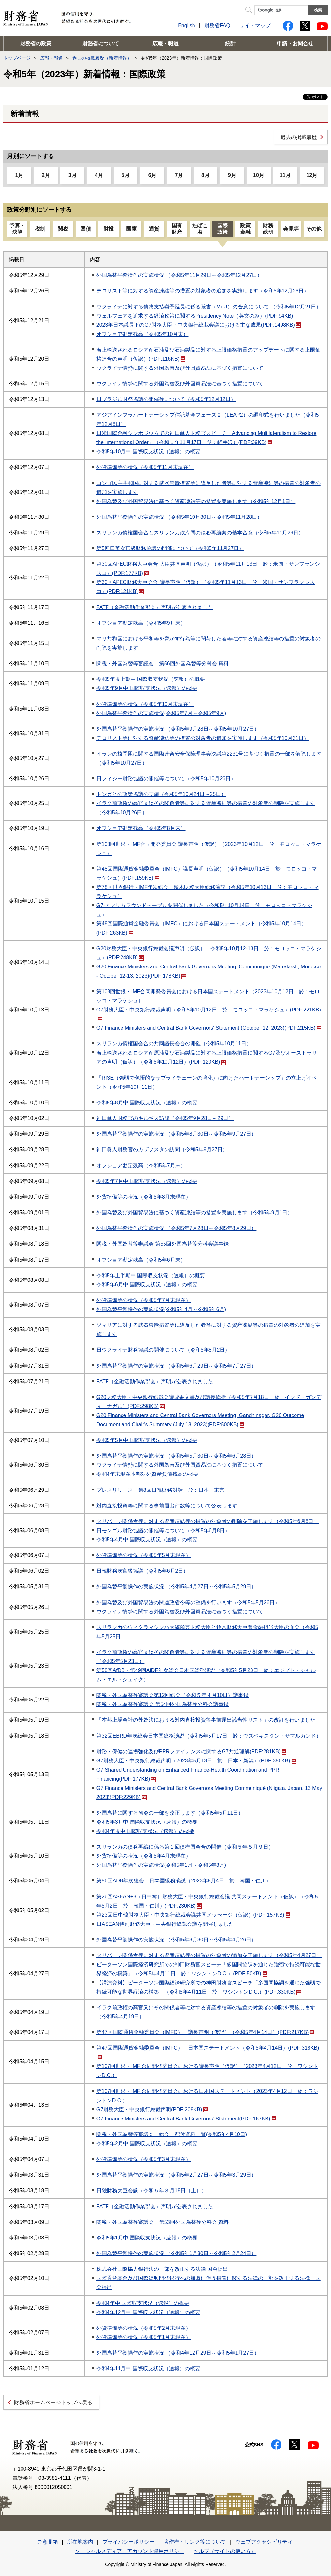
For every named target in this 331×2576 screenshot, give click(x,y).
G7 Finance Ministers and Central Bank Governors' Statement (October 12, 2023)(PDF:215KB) (209, 1028)
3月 (72, 175)
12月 (311, 175)
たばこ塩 (200, 229)
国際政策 (222, 229)
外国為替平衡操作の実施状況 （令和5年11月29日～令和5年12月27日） (179, 275)
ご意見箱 (47, 2542)
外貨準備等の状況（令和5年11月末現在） (145, 467)
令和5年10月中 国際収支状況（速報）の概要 (148, 451)
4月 (99, 175)
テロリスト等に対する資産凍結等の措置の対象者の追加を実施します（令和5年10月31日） (202, 738)
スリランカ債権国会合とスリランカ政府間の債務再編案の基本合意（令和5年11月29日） (200, 532)
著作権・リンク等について (195, 2542)
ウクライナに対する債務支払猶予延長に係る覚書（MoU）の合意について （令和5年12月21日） (209, 306)
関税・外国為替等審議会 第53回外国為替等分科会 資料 (162, 2222)
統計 (230, 43)
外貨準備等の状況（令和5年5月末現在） (143, 1555)
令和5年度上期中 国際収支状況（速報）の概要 (150, 679)
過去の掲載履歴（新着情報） (102, 58)
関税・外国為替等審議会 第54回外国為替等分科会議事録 (162, 1704)
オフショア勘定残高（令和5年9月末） (141, 623)
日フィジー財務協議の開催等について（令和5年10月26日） (166, 778)
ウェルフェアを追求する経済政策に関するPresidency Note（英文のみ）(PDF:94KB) (194, 316)
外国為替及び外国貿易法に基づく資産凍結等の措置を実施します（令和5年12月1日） (196, 501)
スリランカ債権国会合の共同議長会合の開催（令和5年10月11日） (174, 1043)
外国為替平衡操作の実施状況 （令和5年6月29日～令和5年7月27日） (176, 1366)
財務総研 (268, 229)
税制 (40, 229)
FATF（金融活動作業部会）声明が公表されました (154, 607)
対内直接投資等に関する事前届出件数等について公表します (166, 1505)
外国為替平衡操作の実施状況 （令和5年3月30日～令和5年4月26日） (176, 1939)
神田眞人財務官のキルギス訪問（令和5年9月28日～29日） (165, 1118)
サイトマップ (255, 25)
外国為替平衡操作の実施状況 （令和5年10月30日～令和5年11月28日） (179, 517)
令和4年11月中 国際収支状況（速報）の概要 (148, 2368)
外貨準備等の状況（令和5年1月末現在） (143, 2337)
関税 (63, 229)
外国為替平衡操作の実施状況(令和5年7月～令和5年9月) (161, 713)
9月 (232, 175)
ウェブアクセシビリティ (264, 2542)
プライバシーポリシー (128, 2542)
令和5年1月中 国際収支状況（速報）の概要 (146, 2237)
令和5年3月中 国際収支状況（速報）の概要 (146, 1822)
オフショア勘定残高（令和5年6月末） (141, 1260)
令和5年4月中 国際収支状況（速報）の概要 (146, 1539)
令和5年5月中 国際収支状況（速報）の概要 (146, 1440)
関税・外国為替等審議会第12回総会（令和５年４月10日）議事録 (172, 1695)
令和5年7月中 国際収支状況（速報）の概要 (146, 1181)
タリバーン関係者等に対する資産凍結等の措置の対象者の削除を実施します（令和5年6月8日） (207, 1521)
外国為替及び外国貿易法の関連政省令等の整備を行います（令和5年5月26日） (188, 1602)
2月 (46, 175)
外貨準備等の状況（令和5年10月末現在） (145, 704)
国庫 (131, 229)
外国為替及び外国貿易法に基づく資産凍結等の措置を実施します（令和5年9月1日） (194, 1212)
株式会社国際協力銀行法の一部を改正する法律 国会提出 (162, 2269)
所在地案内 (80, 2542)
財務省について (100, 43)
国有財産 (177, 229)
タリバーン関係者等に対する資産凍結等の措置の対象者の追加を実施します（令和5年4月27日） (209, 1955)
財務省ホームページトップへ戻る (53, 2402)
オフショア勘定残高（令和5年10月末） (142, 334)
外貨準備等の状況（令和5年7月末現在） (143, 1300)
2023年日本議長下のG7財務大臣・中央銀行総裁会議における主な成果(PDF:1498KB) (198, 325)
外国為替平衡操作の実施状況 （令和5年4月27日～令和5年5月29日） (176, 1586)
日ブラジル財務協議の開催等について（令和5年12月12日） (166, 399)
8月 (205, 175)
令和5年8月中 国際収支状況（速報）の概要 (146, 1102)
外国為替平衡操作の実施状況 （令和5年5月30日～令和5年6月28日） (176, 1456)
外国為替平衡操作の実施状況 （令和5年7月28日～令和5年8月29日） (176, 1228)
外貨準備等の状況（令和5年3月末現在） (143, 2159)
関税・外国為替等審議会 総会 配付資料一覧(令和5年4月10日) (171, 2134)
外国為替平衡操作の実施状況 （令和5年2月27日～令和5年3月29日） (176, 2175)
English (186, 25)
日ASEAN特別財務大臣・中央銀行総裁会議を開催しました (165, 1924)
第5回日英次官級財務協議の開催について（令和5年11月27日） (170, 548)
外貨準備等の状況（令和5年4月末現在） (143, 1856)
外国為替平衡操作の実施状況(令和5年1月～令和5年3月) (161, 1865)
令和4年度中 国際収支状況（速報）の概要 (145, 1831)
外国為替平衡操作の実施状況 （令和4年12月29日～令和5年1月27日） (178, 2353)
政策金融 (245, 229)
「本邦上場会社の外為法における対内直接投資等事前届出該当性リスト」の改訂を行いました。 (208, 1720)
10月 (258, 175)
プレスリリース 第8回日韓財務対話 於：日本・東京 (160, 1490)
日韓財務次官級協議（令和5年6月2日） (142, 1571)
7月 (179, 175)
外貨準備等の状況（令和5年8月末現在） (143, 1197)
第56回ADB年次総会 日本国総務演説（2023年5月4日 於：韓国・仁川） (183, 1880)
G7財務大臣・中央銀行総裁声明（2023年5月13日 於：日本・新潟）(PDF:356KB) (196, 1760)
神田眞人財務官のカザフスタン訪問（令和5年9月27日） (162, 1149)
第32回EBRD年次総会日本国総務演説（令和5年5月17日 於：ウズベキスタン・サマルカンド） (208, 1736)
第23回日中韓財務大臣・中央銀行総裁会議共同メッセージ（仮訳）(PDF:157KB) (193, 1915)
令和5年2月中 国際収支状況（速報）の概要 (146, 2143)
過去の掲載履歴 (299, 137)
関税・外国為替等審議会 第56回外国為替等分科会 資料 (162, 663)
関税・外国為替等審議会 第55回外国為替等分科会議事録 (162, 1244)
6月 (152, 175)
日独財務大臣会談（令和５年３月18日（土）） (151, 2190)
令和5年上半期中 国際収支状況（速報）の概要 (150, 1275)
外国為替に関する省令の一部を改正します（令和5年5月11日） (170, 1813)
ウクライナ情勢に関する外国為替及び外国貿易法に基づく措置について (179, 368)
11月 (285, 175)
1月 (19, 175)
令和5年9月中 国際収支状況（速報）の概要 (146, 688)
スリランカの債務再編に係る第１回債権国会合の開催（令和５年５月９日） (185, 1847)
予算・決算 (17, 229)
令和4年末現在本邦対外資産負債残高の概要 (147, 1474)
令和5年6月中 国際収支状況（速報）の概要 (146, 1284)
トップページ (17, 58)
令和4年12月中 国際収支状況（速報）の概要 (148, 2312)
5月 (126, 175)
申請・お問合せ (295, 43)
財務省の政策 (35, 43)
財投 (108, 229)
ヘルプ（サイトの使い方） (225, 2551)
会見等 (291, 229)
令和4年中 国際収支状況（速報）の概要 (142, 2303)
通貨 (154, 229)
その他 (314, 229)
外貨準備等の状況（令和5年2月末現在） (143, 2328)
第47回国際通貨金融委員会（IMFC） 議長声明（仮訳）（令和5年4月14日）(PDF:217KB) (205, 2032)
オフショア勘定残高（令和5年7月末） (141, 1165)
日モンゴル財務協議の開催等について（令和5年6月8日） (163, 1530)
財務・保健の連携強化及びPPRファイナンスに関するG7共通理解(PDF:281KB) (191, 1751)
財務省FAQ (217, 25)
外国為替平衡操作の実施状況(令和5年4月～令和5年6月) (161, 1309)
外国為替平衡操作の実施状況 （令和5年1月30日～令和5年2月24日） (176, 2253)
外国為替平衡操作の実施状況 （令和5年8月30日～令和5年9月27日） (176, 1134)
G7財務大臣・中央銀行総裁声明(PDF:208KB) (152, 2109)
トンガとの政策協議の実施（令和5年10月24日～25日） (161, 794)
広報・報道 (165, 43)
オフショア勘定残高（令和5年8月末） (141, 828)
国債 (85, 229)
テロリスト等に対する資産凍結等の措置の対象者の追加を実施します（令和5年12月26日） (202, 290)
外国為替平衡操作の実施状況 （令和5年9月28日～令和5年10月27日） (178, 729)
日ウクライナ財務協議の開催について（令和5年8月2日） (163, 1350)
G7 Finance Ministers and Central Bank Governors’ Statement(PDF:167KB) (186, 2118)
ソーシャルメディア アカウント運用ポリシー (129, 2551)
